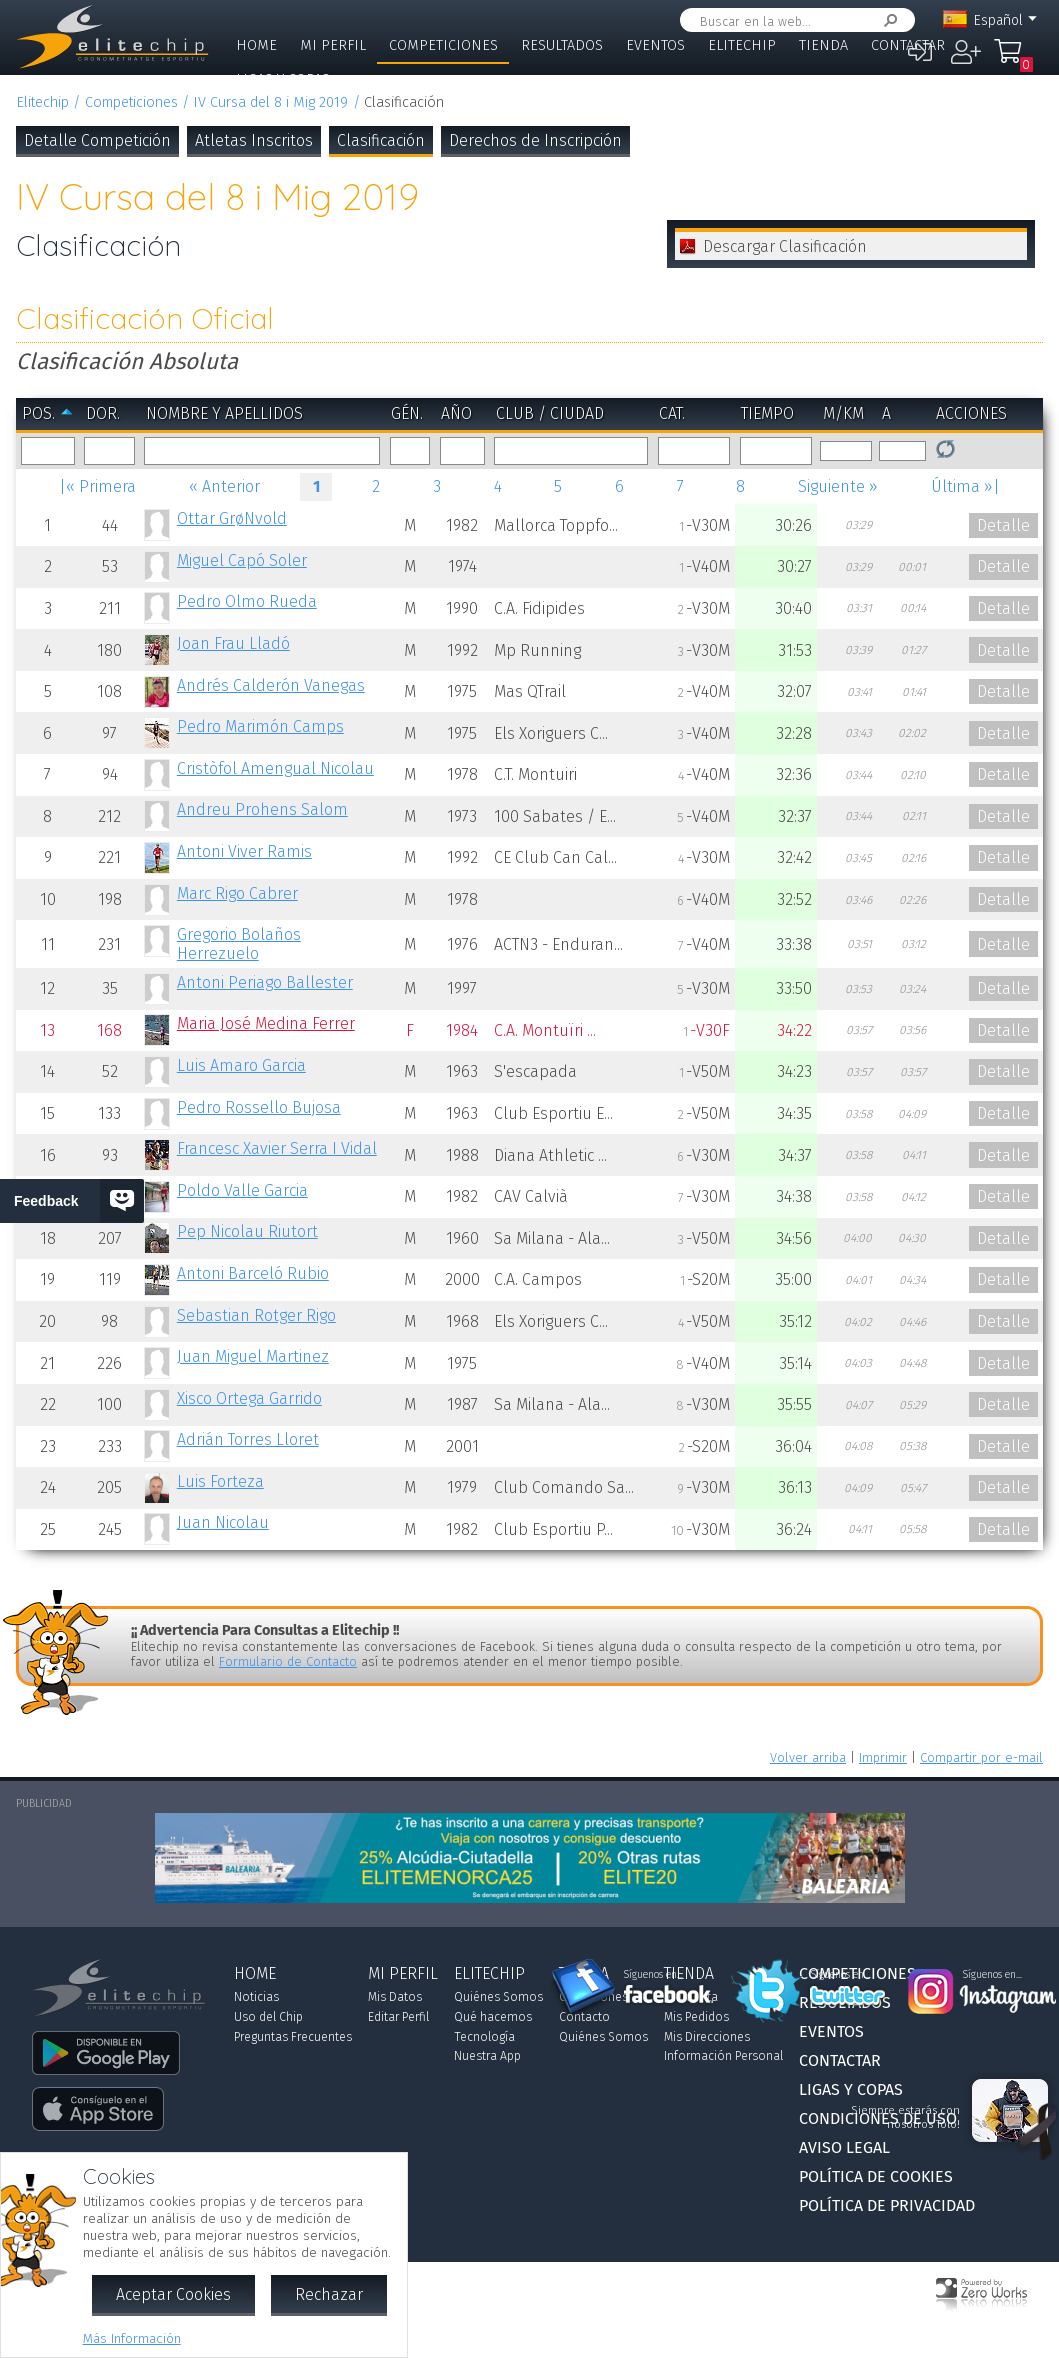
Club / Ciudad (550, 413)
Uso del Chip (268, 2017)
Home (256, 45)
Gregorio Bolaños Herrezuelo (239, 944)
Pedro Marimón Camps (260, 726)
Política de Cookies (876, 2176)
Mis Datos (395, 1997)
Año (456, 413)
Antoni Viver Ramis (244, 851)
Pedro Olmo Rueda (247, 601)
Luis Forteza (220, 1481)
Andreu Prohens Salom (262, 809)
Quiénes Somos (498, 1997)
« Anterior (224, 486)
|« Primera (97, 486)
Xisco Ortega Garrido (249, 1398)
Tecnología (484, 2037)
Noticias (256, 1997)
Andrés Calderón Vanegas (271, 685)
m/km (843, 413)
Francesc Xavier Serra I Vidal (277, 1148)
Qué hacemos (493, 2017)
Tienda (823, 45)
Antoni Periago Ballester (265, 982)
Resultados (562, 45)
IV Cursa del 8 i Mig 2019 (270, 102)
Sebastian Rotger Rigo (256, 1315)
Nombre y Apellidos (224, 413)
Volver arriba (808, 1757)
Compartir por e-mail (981, 1757)
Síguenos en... (653, 1975)
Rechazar (329, 2294)
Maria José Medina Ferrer (266, 1023)
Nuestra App (487, 2056)
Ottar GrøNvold (232, 518)
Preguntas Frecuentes (293, 2037)
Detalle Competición (97, 140)
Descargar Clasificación (785, 246)
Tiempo (767, 413)
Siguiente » (838, 486)
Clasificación (381, 140)
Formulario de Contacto (288, 1661)
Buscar (887, 20)
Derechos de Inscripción (535, 140)
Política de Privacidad (887, 2205)
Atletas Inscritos (254, 140)
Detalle (1003, 525)
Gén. (407, 413)
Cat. (672, 413)
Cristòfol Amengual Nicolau (275, 768)
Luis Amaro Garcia (241, 1065)
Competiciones (443, 45)
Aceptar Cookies (173, 2294)
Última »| (965, 486)
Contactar (908, 45)
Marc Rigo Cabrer (237, 893)
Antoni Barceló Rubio (253, 1273)
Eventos (655, 45)
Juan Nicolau (223, 1522)
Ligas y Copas (283, 79)
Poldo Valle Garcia (242, 1190)
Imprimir (883, 1757)
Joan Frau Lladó (233, 643)
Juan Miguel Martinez (253, 1356)
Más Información (132, 2338)
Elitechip (742, 45)
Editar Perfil (398, 2017)
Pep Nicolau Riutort (247, 1231)
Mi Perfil (333, 45)
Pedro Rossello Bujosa (259, 1107)
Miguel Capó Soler (242, 560)
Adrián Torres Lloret (248, 1439)
